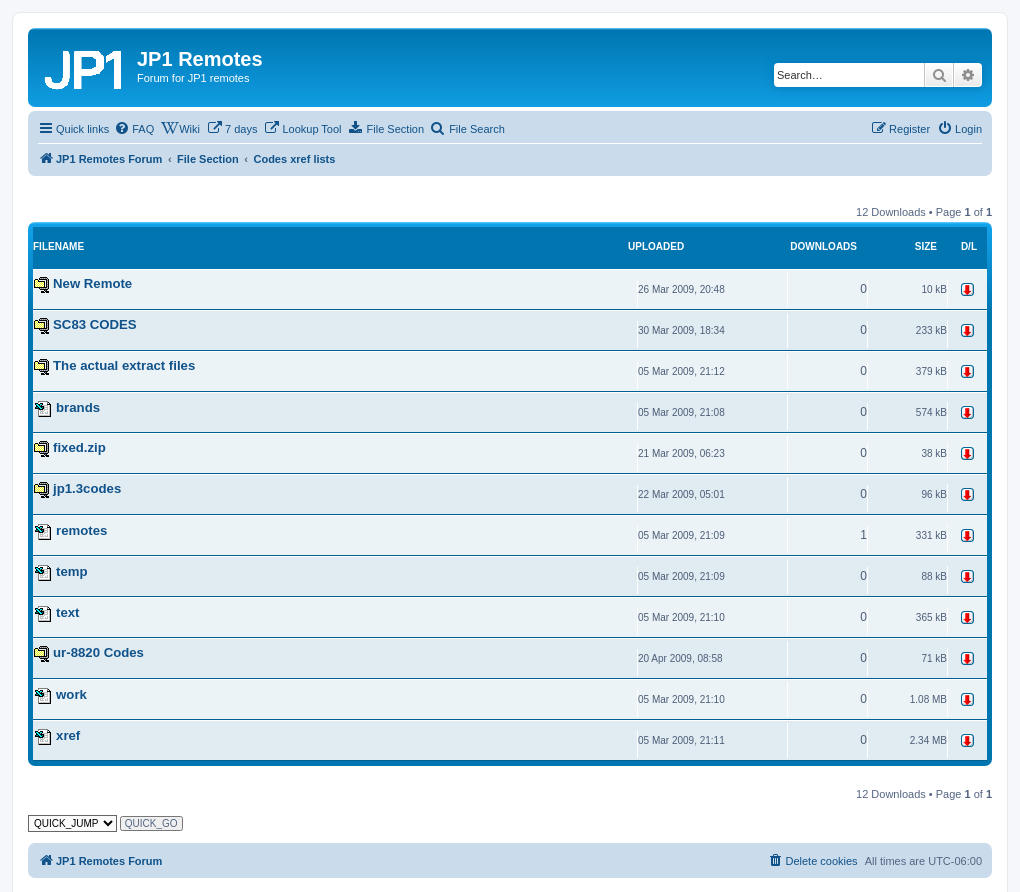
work (71, 694)
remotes (81, 530)
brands (78, 407)
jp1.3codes (87, 488)
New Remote (92, 283)
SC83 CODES (95, 324)
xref (68, 735)
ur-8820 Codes (98, 652)
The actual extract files (124, 365)
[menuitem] (134, 129)
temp (72, 571)
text (67, 612)
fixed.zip (79, 447)
